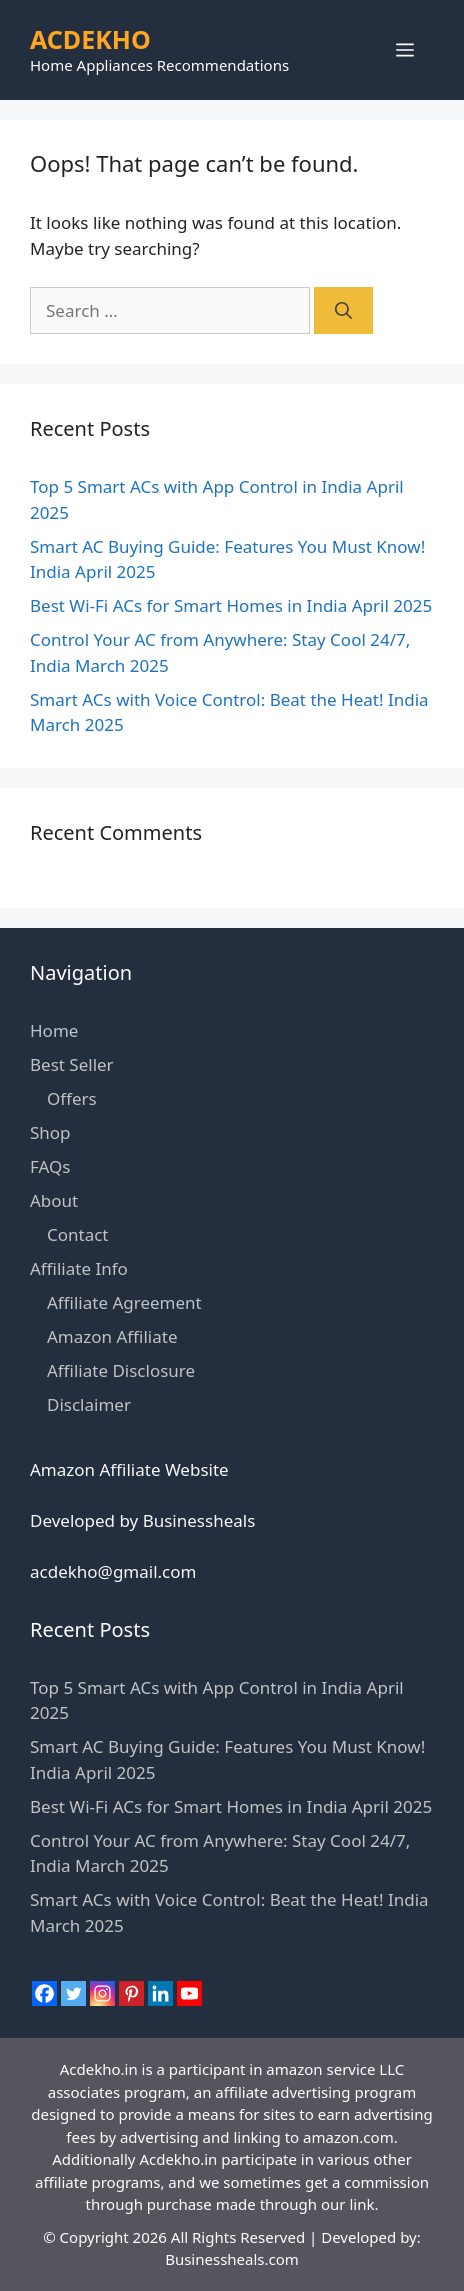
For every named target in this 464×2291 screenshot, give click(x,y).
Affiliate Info (79, 1268)
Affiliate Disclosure (121, 1370)
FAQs (50, 1166)
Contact (78, 1234)
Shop (50, 1132)
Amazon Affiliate (112, 1336)
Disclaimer (89, 1404)
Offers (72, 1098)
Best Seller (72, 1064)
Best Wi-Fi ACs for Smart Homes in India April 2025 (231, 605)
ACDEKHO (90, 39)
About (54, 1200)
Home (54, 1030)
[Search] (343, 311)
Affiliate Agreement (124, 1302)
